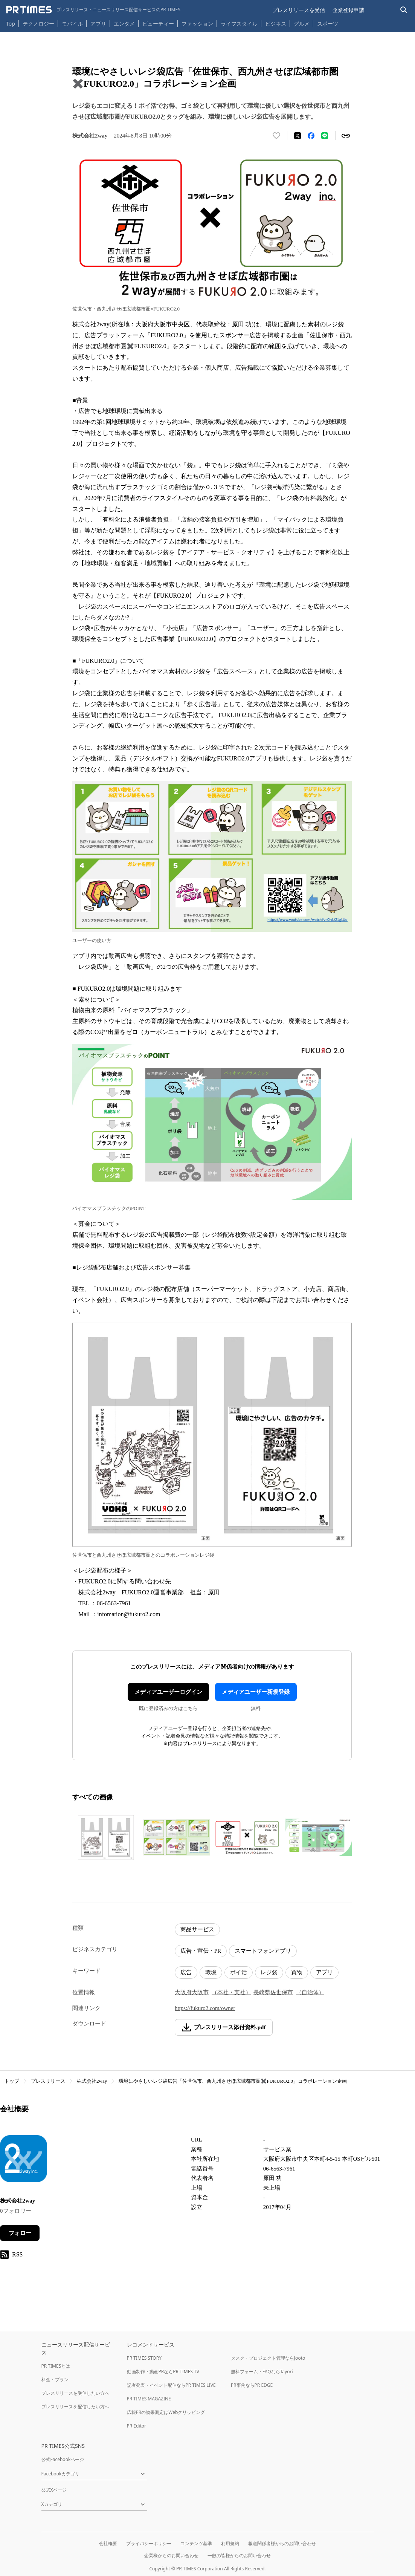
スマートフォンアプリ (263, 1951)
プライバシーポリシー (148, 2543)
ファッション (197, 23)
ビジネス (275, 23)
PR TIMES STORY (144, 2358)
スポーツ (327, 23)
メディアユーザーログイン (168, 1692)
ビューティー (158, 23)
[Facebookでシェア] (311, 136)
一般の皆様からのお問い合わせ (239, 2555)
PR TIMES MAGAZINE (149, 2398)
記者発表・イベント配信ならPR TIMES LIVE (171, 2385)
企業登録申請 (348, 10)
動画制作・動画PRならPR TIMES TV (163, 2371)
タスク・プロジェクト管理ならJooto (268, 2358)
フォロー (20, 2233)
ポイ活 (238, 1972)
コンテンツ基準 (196, 2543)
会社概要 (108, 2543)
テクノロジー (38, 23)
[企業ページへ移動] (23, 2161)
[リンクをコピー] (346, 136)
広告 (186, 1972)
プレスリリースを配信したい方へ (75, 2406)
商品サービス (197, 1929)
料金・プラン (55, 2379)
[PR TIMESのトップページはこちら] (93, 9)
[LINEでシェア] (325, 136)
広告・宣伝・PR (200, 1951)
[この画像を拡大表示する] (105, 1837)
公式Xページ (54, 2490)
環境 (211, 1972)
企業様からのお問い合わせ (171, 2555)
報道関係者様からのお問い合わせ (282, 2543)
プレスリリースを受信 (298, 10)
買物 (296, 1972)
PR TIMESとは (55, 2366)
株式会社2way (92, 2081)
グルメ (302, 23)
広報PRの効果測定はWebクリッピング (166, 2412)
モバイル (72, 23)
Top (10, 23)
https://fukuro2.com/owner (205, 2008)
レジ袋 (269, 1972)
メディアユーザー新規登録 (256, 1692)
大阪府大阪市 (192, 1992)
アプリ (98, 23)
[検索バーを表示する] (404, 10)
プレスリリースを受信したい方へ (75, 2393)
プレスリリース (48, 2081)
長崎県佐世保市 (273, 1992)
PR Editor (136, 2426)
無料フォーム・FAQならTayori (262, 2371)
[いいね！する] (276, 136)
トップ (12, 2081)
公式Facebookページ (62, 2459)
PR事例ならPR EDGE (252, 2385)
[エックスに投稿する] (297, 136)
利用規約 (230, 2543)
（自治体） (310, 1992)
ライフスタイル (239, 23)
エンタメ (124, 23)
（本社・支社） (231, 1992)
